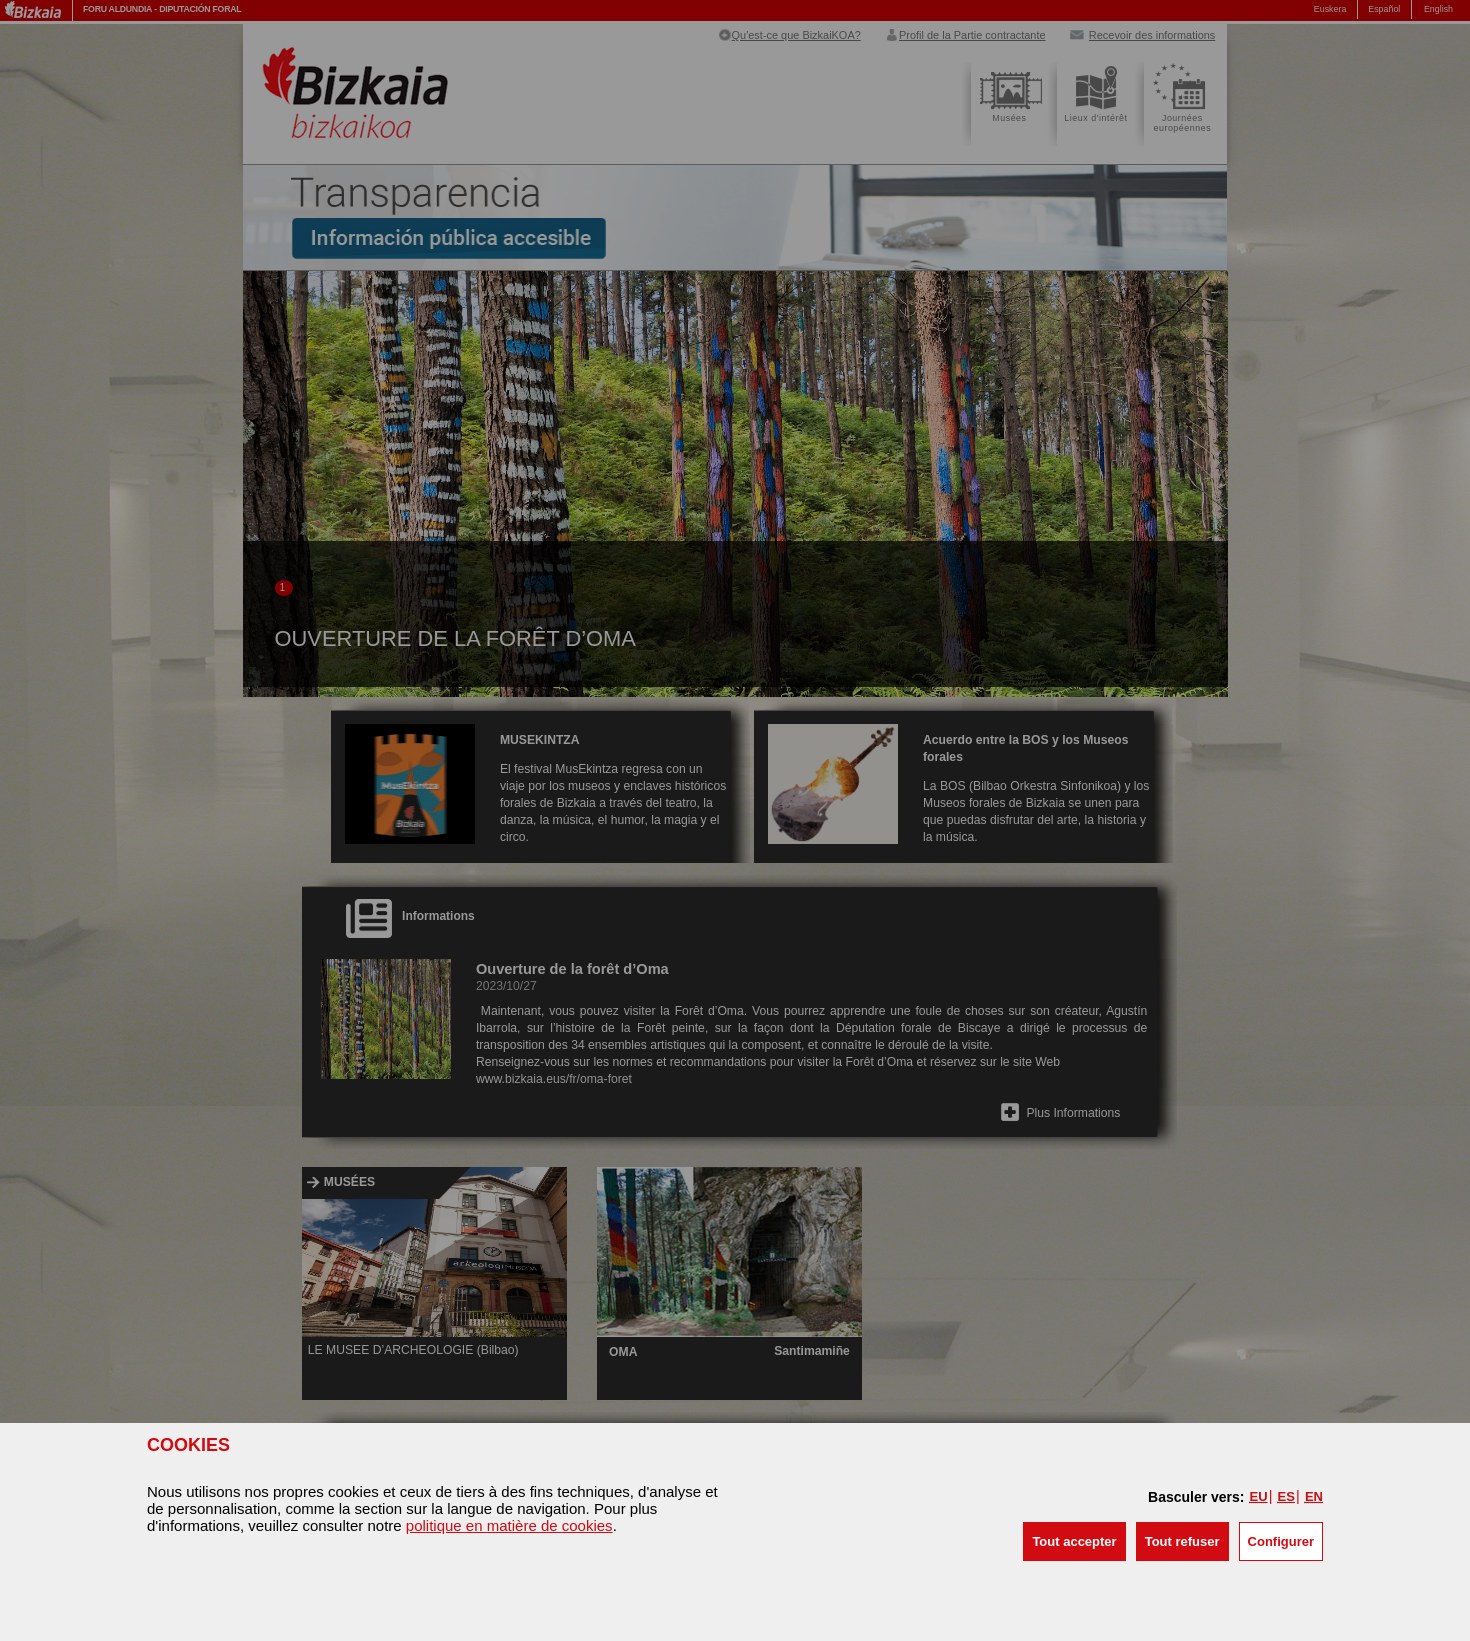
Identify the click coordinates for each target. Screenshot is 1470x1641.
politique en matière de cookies (509, 1525)
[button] (1074, 1541)
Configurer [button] (1281, 1541)
